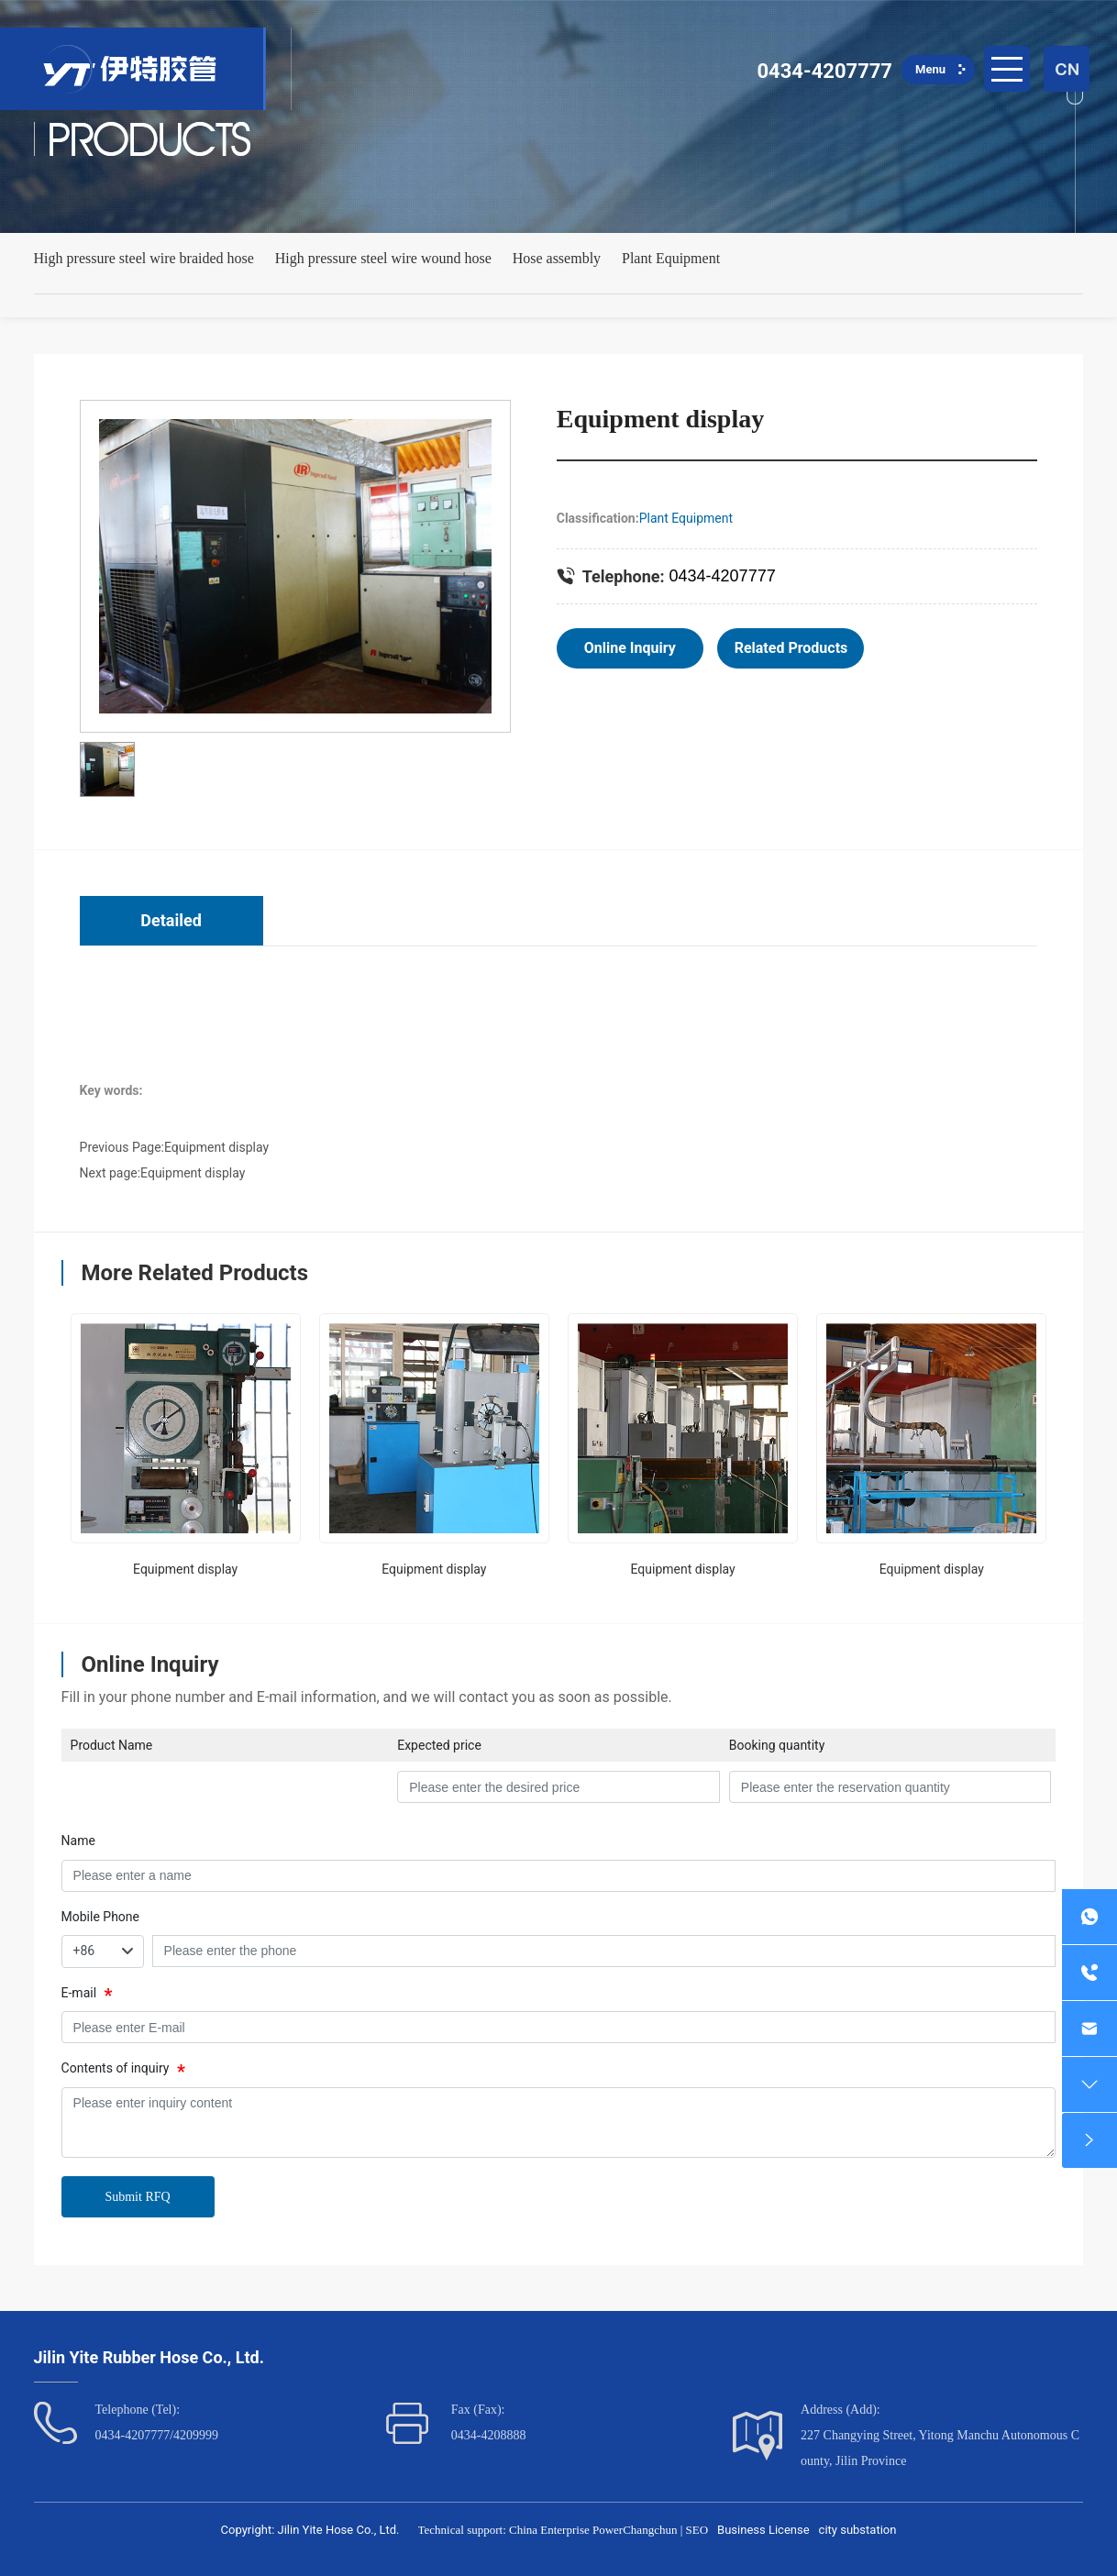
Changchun (650, 2530)
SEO (697, 2530)
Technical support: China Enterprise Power (521, 2530)
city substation (858, 2530)
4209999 (195, 2435)
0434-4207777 (824, 71)
